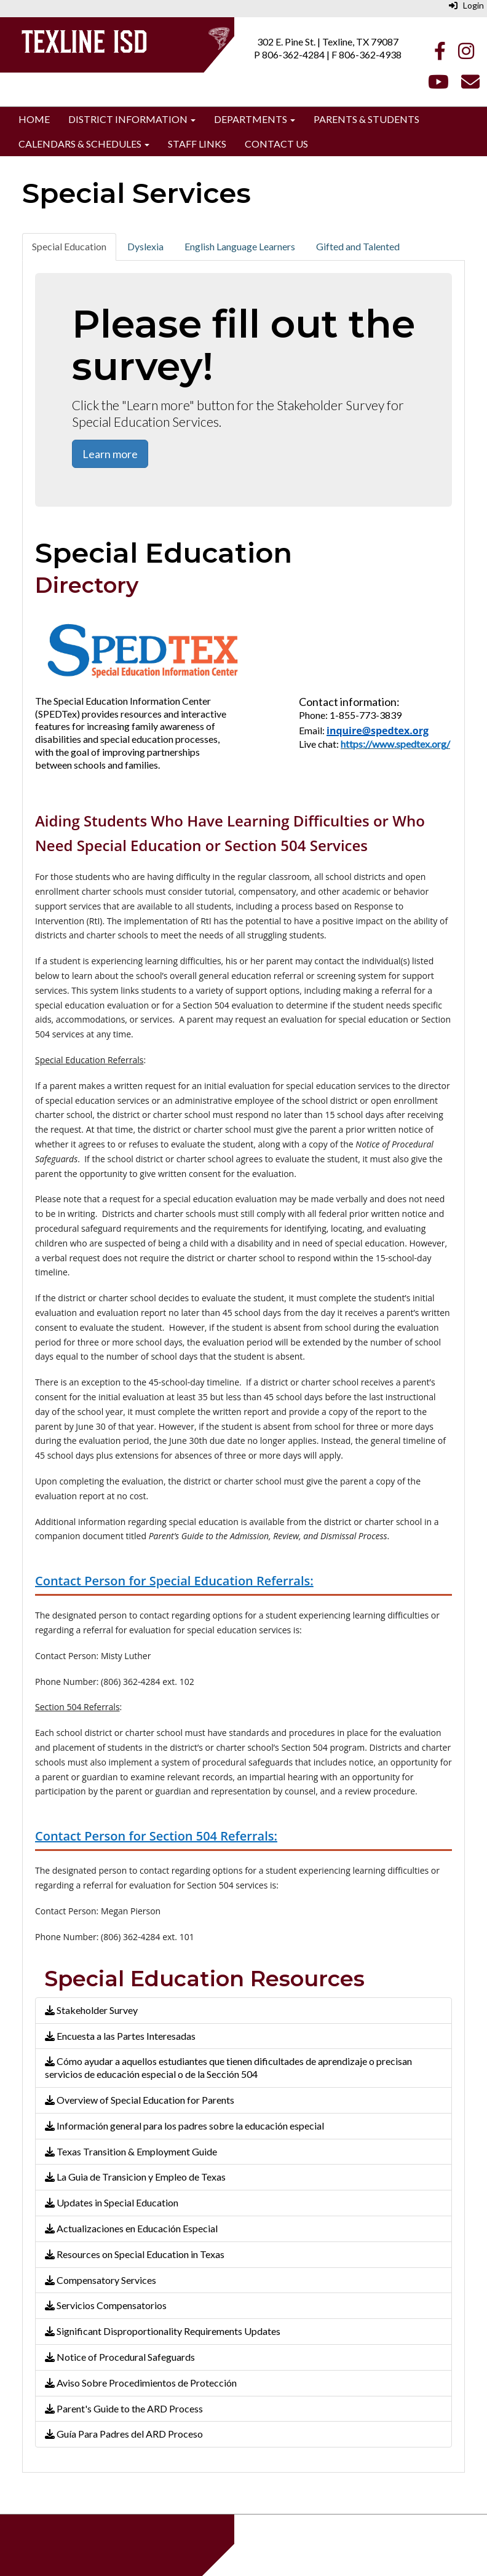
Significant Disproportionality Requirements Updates (162, 2331)
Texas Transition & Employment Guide (131, 2151)
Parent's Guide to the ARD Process (124, 2408)
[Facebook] (440, 54)
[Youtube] (438, 84)
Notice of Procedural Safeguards (120, 2357)
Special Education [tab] (69, 246)
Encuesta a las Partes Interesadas (120, 2036)
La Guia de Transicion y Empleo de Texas (135, 2176)
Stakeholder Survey (91, 2010)
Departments (254, 119)
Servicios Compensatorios (106, 2305)
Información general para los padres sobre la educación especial (184, 2125)
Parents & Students (366, 119)
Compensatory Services (100, 2280)
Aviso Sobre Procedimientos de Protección (141, 2382)
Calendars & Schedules (83, 143)
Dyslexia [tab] (145, 246)
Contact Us (276, 143)
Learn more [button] (110, 454)
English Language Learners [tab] (239, 246)
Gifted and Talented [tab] (358, 246)
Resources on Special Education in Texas (134, 2254)
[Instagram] (466, 54)
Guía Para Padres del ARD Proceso (124, 2433)
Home (34, 119)
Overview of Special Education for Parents (139, 2100)
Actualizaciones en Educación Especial (131, 2228)
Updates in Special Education (111, 2202)
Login (466, 5)
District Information (132, 119)
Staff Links (197, 143)
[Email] (470, 84)
